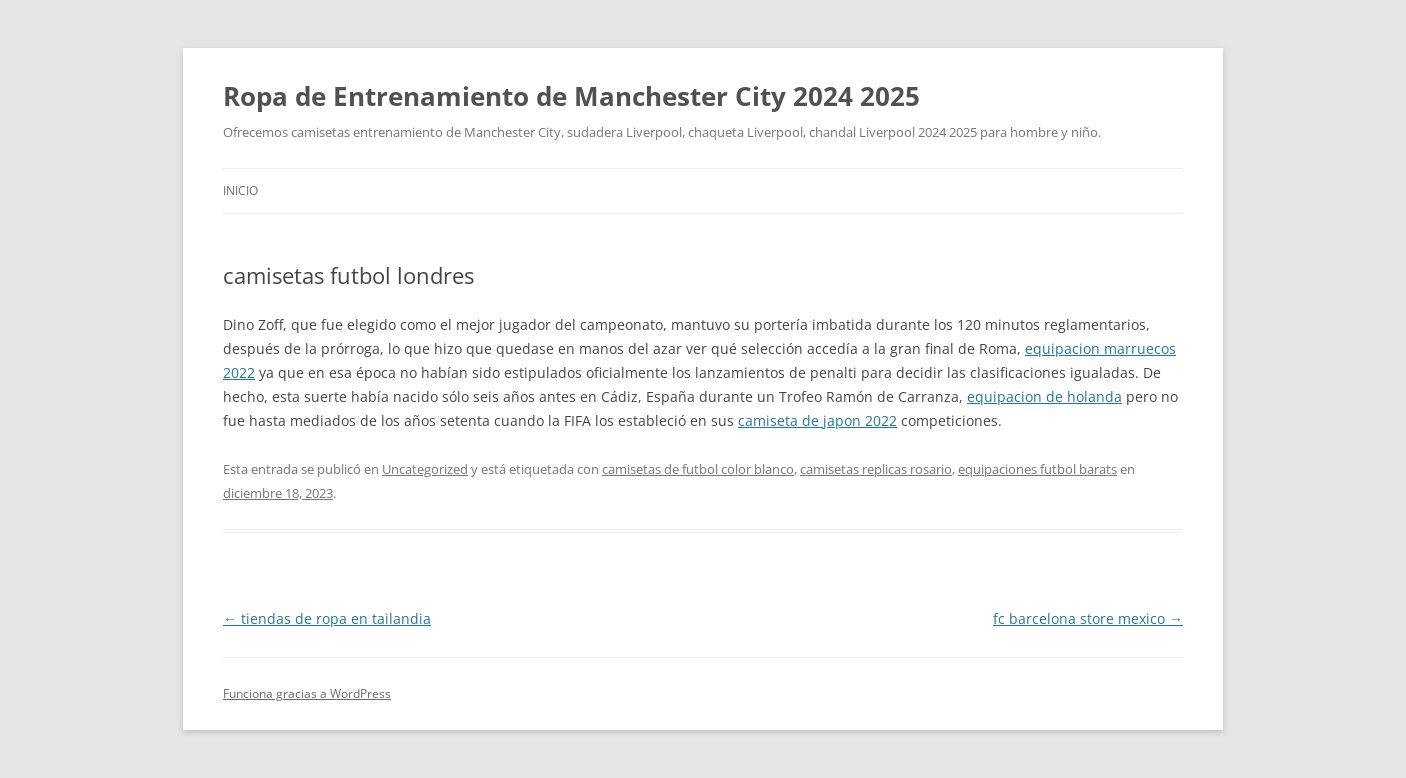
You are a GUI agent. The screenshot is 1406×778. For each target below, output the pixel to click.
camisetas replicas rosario (876, 469)
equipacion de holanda (1044, 396)
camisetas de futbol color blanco (698, 469)
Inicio (240, 190)
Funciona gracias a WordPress (307, 693)
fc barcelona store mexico (1088, 618)
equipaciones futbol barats (1037, 469)
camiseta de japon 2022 (817, 420)
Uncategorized (425, 469)
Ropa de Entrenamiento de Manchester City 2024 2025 (571, 96)
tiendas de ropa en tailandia (327, 618)
